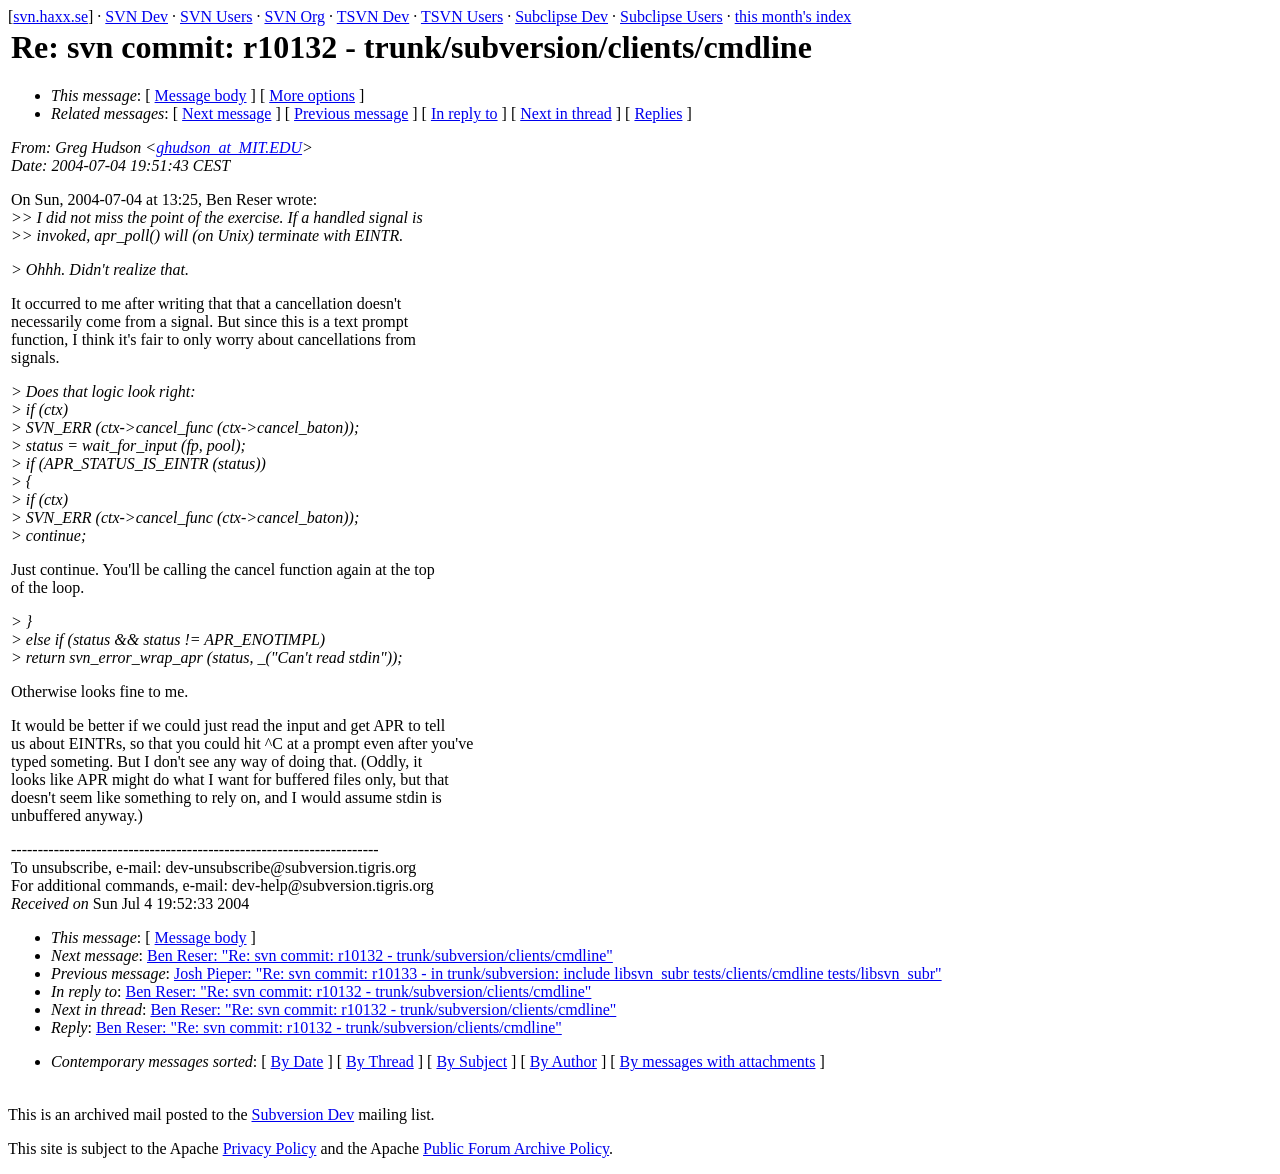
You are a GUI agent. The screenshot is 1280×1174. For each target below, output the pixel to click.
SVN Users (216, 16)
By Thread (380, 1061)
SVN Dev (136, 16)
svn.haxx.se (50, 16)
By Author (563, 1061)
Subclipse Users (671, 16)
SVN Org (294, 16)
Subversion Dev (303, 1114)
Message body (201, 95)
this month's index (793, 16)
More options (312, 95)
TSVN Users (462, 16)
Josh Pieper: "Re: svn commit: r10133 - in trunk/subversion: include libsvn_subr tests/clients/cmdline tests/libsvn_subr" (558, 973)
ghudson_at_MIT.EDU (229, 147)
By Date (297, 1061)
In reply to (464, 113)
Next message (226, 113)
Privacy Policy (270, 1148)
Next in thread (566, 113)
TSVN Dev (373, 16)
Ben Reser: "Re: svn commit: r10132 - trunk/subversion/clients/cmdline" (380, 955)
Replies (658, 113)
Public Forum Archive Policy (516, 1148)
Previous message (351, 113)
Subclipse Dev (561, 16)
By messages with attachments (718, 1061)
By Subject (471, 1061)
